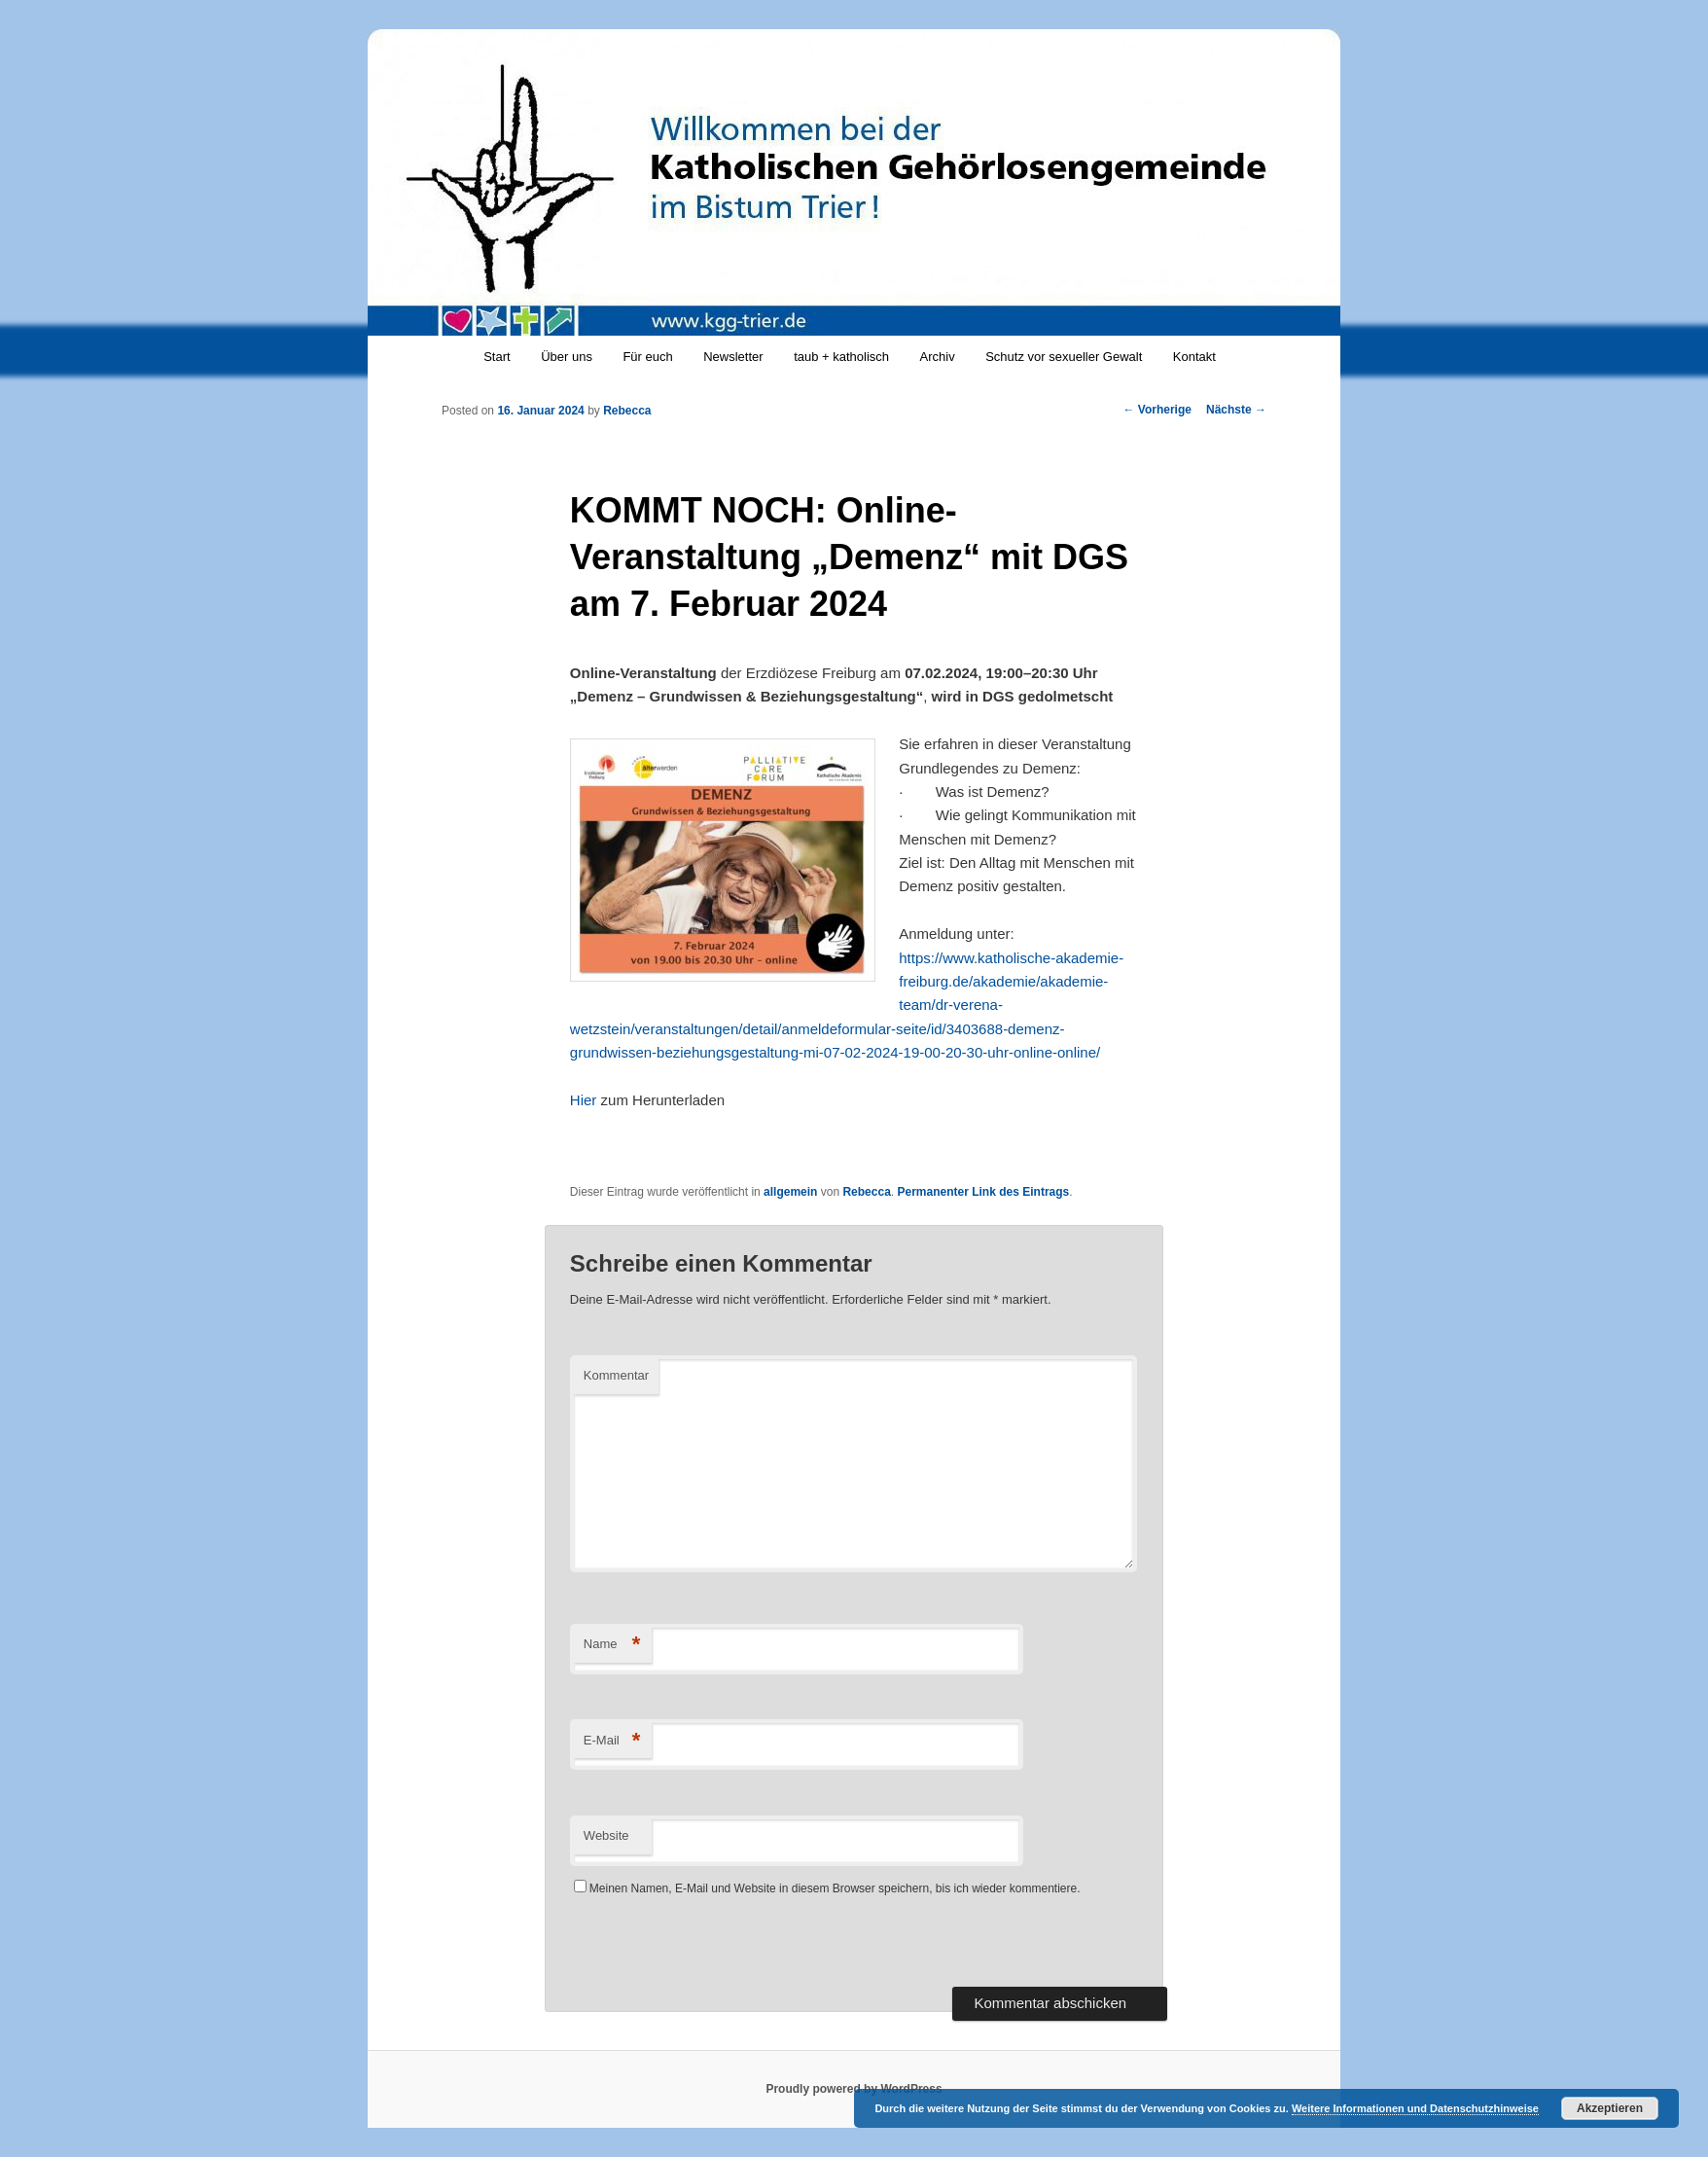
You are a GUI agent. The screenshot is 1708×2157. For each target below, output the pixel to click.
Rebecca (627, 410)
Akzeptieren (1610, 2108)
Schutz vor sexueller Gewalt (1063, 356)
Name (612, 1645)
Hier (583, 1100)
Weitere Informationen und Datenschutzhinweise (1415, 2108)
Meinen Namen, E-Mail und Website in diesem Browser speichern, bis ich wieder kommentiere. (835, 1888)
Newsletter (733, 356)
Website (606, 1835)
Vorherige (1157, 409)
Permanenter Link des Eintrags (984, 1192)
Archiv (937, 356)
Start (496, 356)
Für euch (647, 356)
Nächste (1236, 409)
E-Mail (612, 1741)
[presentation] (718, 1949)
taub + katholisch (841, 356)
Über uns (566, 356)
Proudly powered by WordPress (853, 2089)
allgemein (790, 1192)
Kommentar (616, 1375)
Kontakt (1194, 356)
